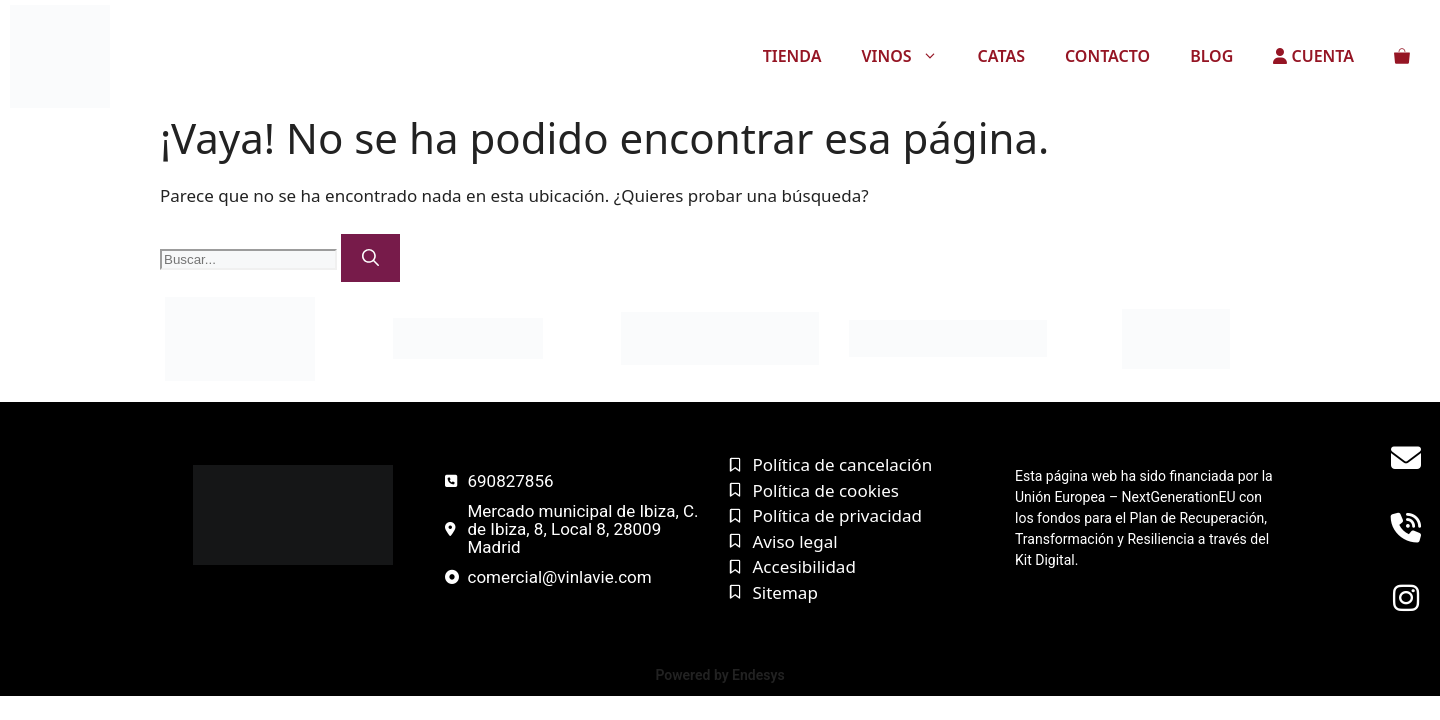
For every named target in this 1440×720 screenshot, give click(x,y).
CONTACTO (1107, 56)
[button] (935, 56)
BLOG (1211, 56)
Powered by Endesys (719, 675)
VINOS (909, 56)
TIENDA (792, 56)
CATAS (1001, 56)
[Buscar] (370, 258)
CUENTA (1313, 56)
